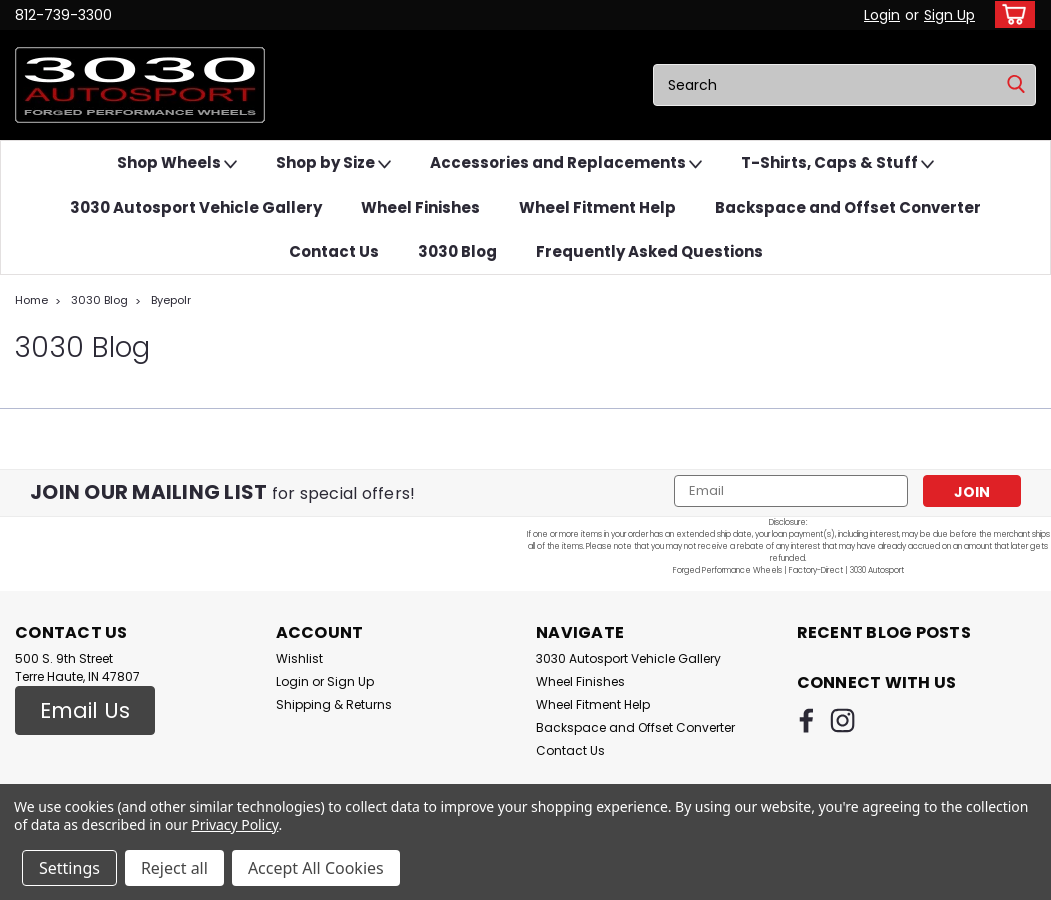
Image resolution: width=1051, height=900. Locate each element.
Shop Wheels (177, 163)
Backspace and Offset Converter (848, 207)
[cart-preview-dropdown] (1010, 14)
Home (31, 300)
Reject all (174, 868)
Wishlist (299, 658)
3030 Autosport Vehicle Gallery (196, 207)
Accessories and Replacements (566, 163)
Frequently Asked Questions (649, 251)
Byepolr (171, 300)
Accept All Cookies (316, 868)
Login (882, 15)
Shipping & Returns (334, 704)
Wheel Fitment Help (597, 207)
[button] (85, 711)
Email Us (85, 710)
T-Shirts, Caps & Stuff (837, 163)
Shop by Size (333, 163)
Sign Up (949, 15)
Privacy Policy (234, 824)
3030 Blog (457, 251)
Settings (69, 868)
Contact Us (334, 251)
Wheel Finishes (420, 207)
